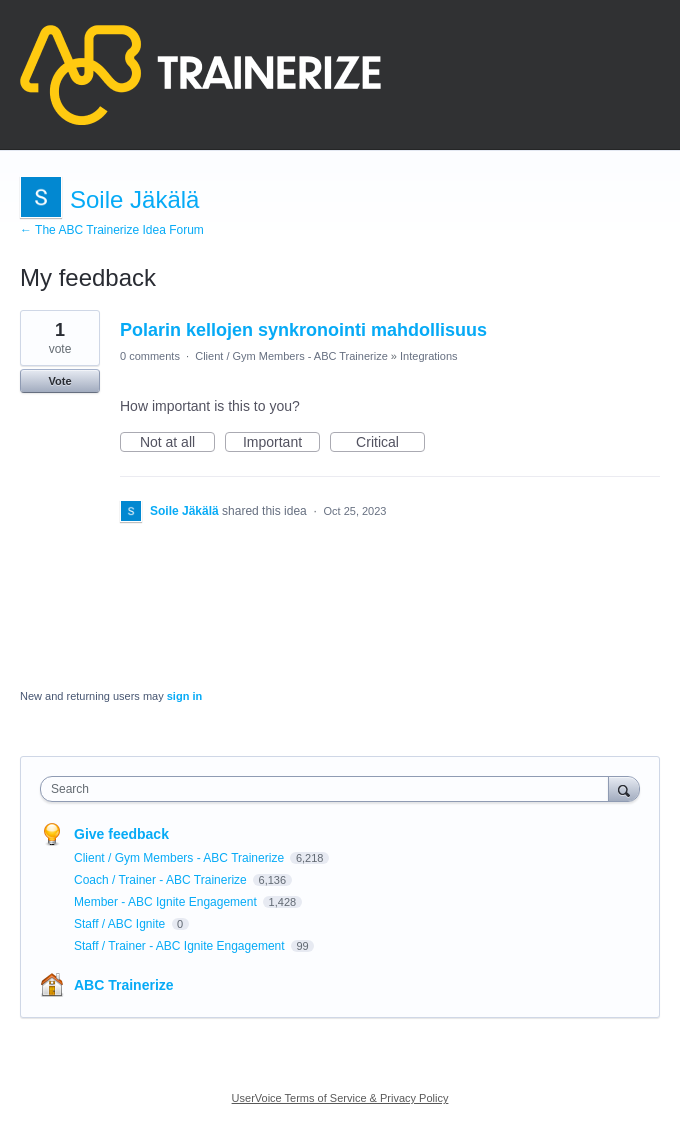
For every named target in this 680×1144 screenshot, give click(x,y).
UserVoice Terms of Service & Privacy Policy (340, 1098)
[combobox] (329, 789)
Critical (390, 443)
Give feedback (121, 834)
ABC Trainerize (124, 985)
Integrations (428, 356)
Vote (59, 381)
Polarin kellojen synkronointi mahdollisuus (303, 330)
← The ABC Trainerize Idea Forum (112, 230)
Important (281, 443)
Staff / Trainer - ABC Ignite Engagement (181, 946)
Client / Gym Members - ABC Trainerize (291, 356)
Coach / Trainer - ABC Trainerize (162, 880)
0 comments (150, 356)
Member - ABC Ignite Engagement (167, 902)
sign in (184, 696)
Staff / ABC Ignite (121, 924)
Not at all (177, 443)
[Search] (624, 788)
